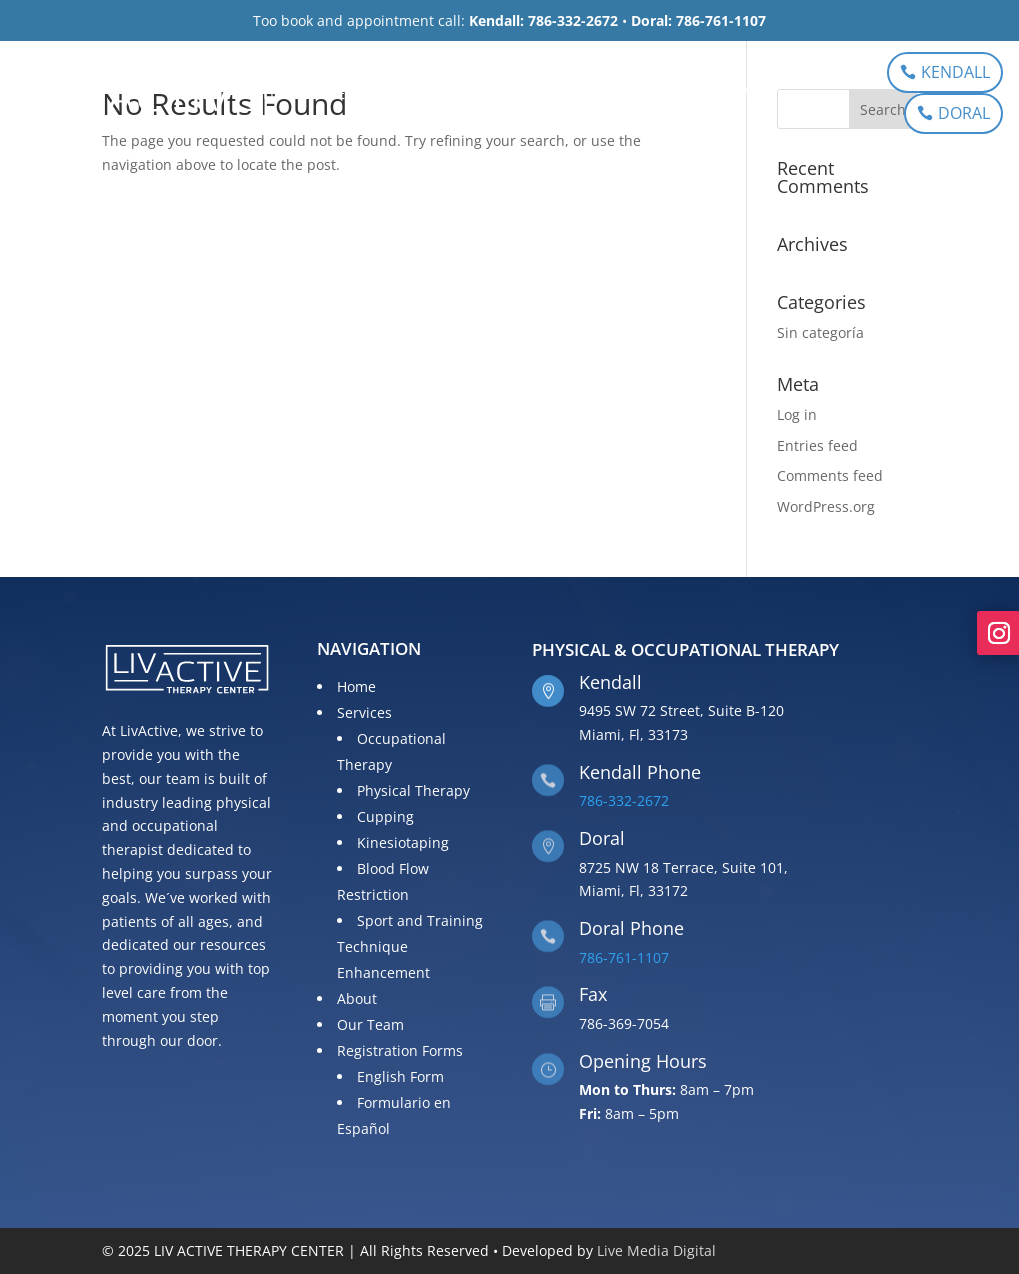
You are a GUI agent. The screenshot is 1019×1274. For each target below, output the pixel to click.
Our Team (543, 94)
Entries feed (817, 445)
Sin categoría (820, 332)
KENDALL (955, 72)
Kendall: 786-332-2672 (543, 20)
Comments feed (830, 475)
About (459, 94)
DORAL (964, 113)
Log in (797, 414)
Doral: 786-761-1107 (698, 20)
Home (285, 94)
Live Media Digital (656, 1250)
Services (360, 94)
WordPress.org (826, 506)
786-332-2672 (624, 800)
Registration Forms (679, 94)
